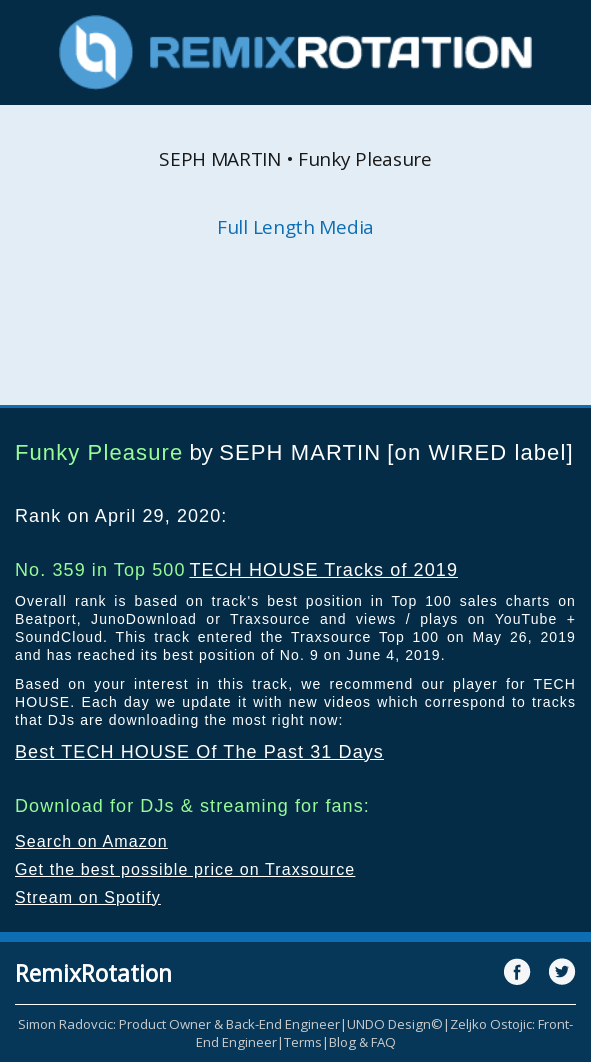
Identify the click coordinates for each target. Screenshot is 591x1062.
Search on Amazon (91, 841)
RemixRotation (93, 973)
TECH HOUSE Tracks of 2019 (323, 570)
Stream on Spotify (88, 897)
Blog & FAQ (362, 1042)
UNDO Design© (395, 1024)
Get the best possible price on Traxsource (185, 869)
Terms (303, 1042)
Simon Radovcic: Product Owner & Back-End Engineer (179, 1024)
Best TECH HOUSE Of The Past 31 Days (199, 752)
